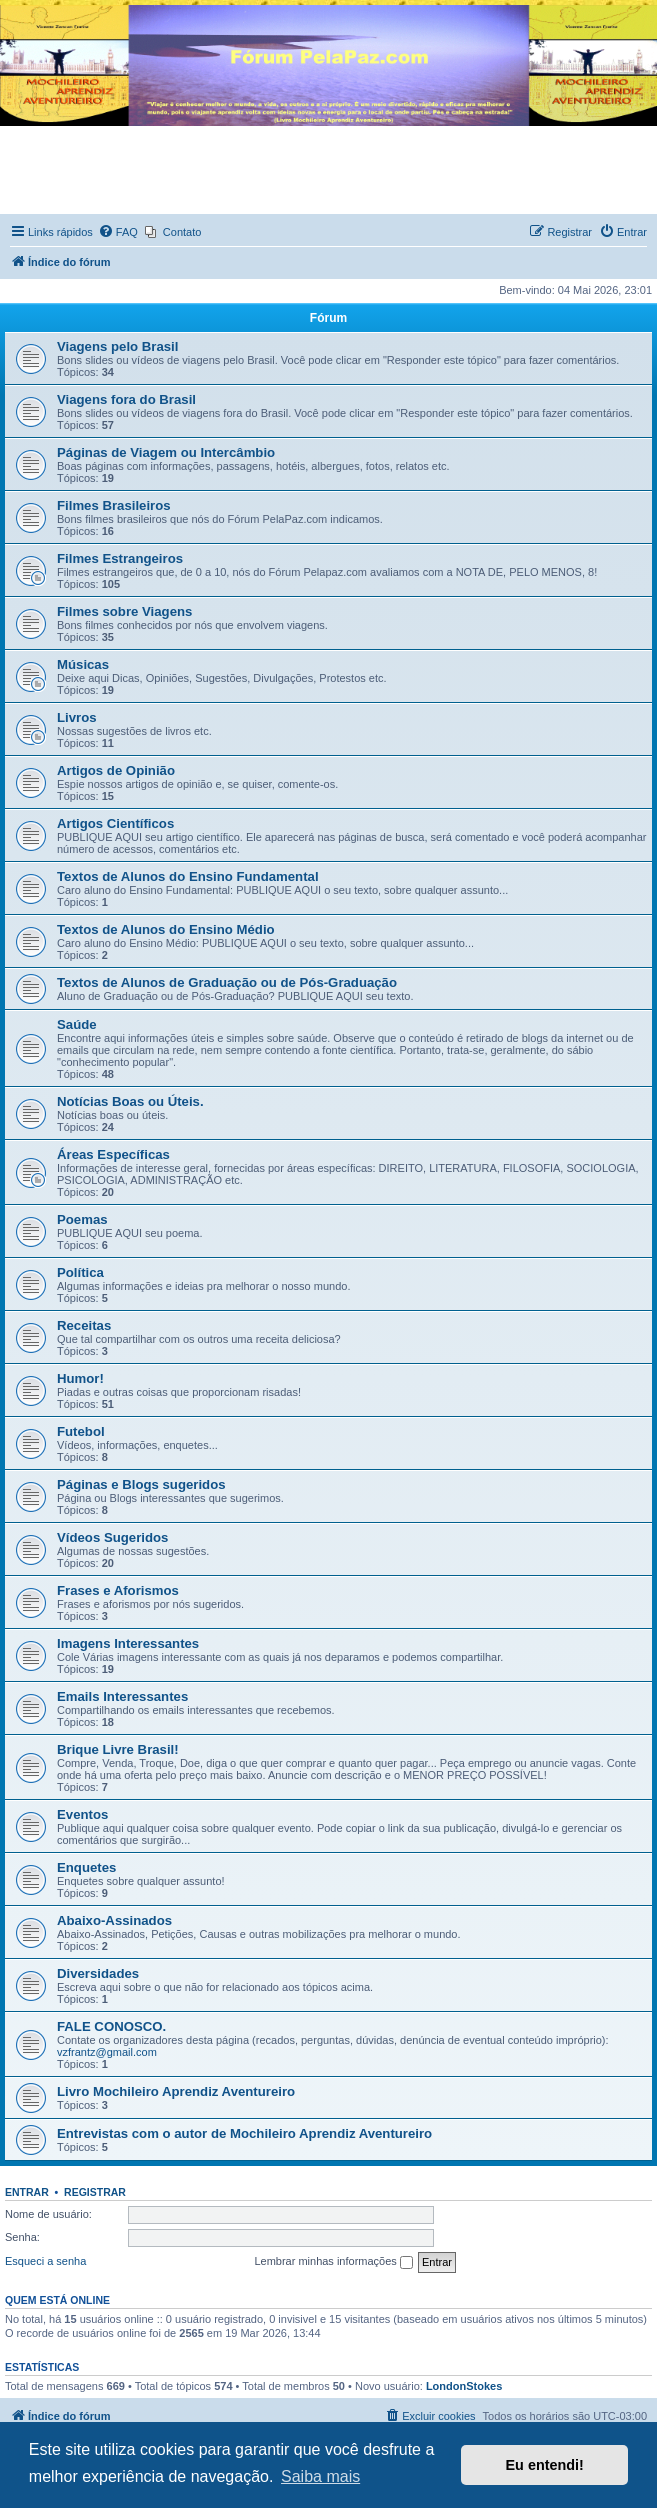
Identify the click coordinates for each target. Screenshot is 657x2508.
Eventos (82, 1814)
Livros (77, 717)
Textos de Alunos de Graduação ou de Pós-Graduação (227, 982)
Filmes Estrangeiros (120, 558)
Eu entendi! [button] (545, 2465)
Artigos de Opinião (116, 770)
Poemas (82, 1219)
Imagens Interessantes (128, 1643)
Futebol (81, 1431)
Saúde (77, 1024)
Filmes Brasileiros (114, 505)
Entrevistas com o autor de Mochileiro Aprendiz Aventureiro (244, 2133)
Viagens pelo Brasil (117, 346)
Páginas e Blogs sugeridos (141, 1484)
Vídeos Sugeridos (112, 1537)
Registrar (95, 2192)
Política (80, 1272)
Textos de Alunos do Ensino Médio (166, 929)
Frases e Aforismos (118, 1590)
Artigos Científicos (115, 823)
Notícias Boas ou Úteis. (130, 1101)
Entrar (27, 2192)
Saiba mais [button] (320, 2476)
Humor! (80, 1378)
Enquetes (86, 1867)
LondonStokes (464, 2386)
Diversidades (98, 1973)
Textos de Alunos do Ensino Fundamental (188, 876)
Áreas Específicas (113, 1154)
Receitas (84, 1325)
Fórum (328, 318)
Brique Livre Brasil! (118, 1749)
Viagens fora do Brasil (126, 399)
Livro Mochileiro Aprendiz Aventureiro (176, 2091)
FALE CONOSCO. (111, 2026)
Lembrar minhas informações (333, 2262)
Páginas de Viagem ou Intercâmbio (166, 452)
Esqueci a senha (45, 2261)
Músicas (83, 664)
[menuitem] (118, 232)
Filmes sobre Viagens (124, 611)
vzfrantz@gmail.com (107, 2052)
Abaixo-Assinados (114, 1920)
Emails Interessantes (122, 1696)
